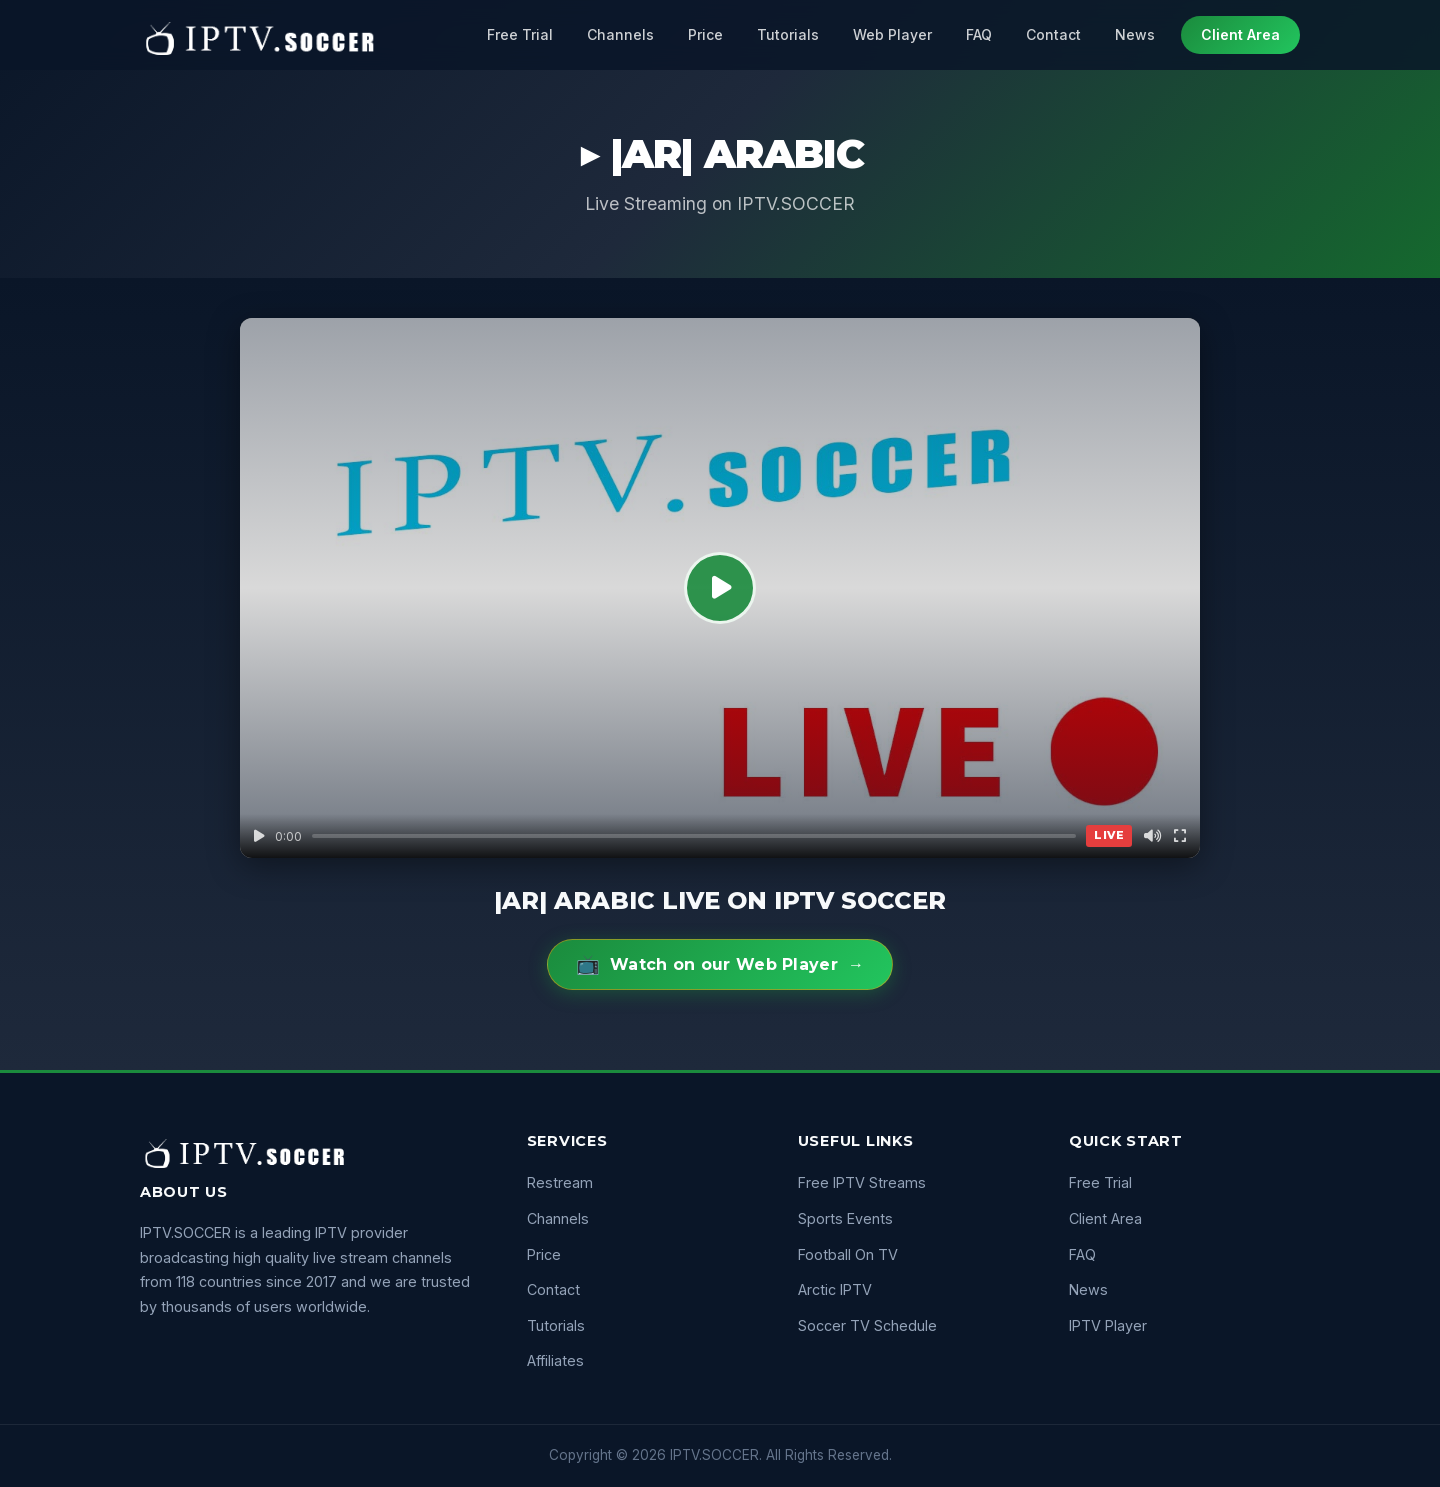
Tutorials (788, 34)
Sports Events (845, 1218)
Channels (620, 34)
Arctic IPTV (835, 1289)
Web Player (892, 34)
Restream (560, 1182)
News (1135, 34)
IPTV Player (1108, 1325)
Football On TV (848, 1254)
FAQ (979, 34)
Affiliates (555, 1360)
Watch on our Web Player (720, 965)
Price (705, 34)
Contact (1053, 34)
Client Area (1240, 34)
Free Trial (520, 34)
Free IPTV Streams (862, 1182)
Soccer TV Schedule (867, 1325)
